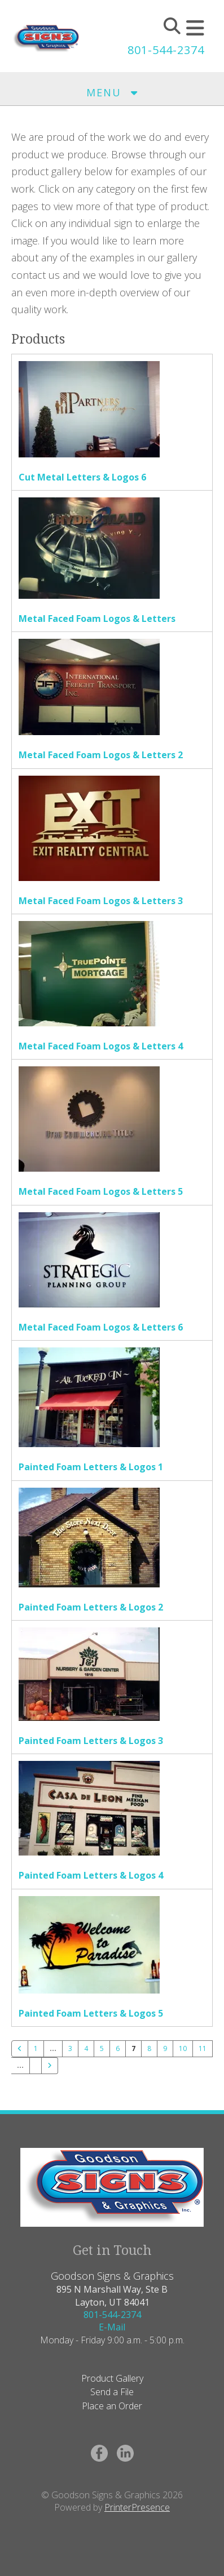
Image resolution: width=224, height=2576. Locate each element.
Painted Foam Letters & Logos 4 (91, 1875)
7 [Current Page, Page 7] (133, 2048)
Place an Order (112, 2406)
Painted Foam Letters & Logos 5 (91, 2013)
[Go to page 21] (35, 2062)
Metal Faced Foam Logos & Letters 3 (101, 901)
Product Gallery (112, 2378)
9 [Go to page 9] (165, 2048)
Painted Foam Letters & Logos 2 (91, 1607)
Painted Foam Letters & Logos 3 (91, 1740)
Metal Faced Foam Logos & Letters (97, 618)
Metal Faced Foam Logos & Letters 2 (101, 755)
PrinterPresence (137, 2507)
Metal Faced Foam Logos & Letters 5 (101, 1191)
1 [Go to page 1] (36, 2048)
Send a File (112, 2392)
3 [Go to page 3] (70, 2048)
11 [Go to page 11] (203, 2048)
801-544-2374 (166, 49)
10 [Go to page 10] (183, 2048)
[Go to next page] (50, 2066)
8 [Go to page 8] (149, 2048)
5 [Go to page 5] (102, 2048)
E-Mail (112, 2327)
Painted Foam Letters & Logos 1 (91, 1467)
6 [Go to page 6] (118, 2048)
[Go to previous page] (20, 2049)
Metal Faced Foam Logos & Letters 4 (101, 1046)
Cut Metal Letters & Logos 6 (82, 477)
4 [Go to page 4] (86, 2048)
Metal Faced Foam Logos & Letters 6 (101, 1327)
